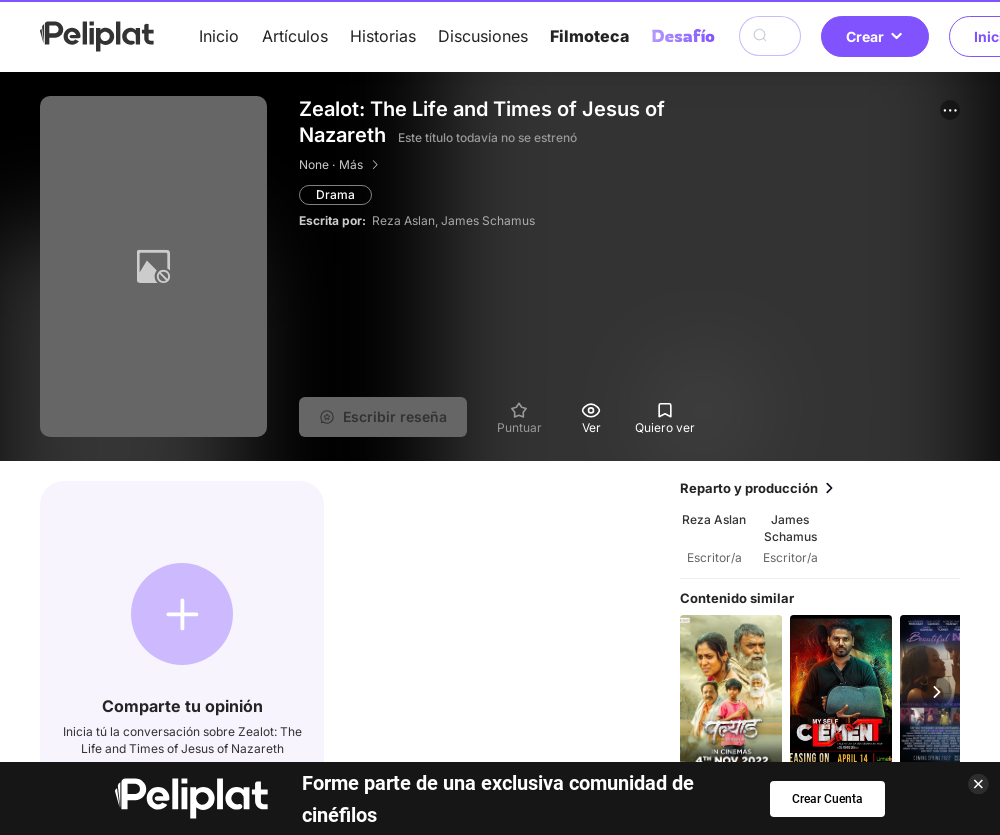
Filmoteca (589, 36)
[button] (950, 110)
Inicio (219, 36)
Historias (383, 36)
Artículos (295, 36)
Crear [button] (875, 36)
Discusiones (483, 36)
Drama (335, 194)
